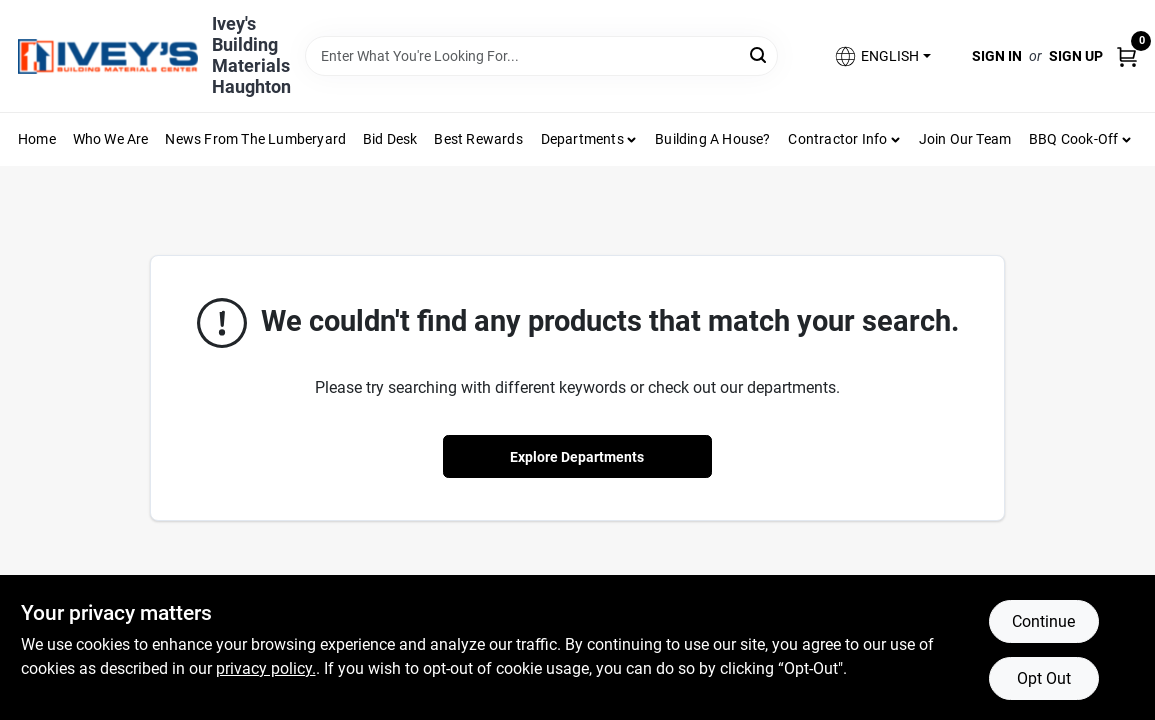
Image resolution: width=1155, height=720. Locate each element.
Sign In (997, 56)
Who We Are (111, 139)
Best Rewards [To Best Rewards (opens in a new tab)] (478, 139)
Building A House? (712, 139)
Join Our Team (965, 139)
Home (37, 139)
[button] (882, 56)
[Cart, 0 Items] (1127, 55)
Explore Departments (577, 457)
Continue (1043, 621)
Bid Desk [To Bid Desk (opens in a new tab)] (390, 139)
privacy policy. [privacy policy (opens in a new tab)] (266, 668)
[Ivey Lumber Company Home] (108, 56)
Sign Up (1076, 56)
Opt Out (1044, 678)
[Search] (759, 54)
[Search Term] (541, 56)
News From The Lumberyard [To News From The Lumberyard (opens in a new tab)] (255, 139)
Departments (582, 139)
